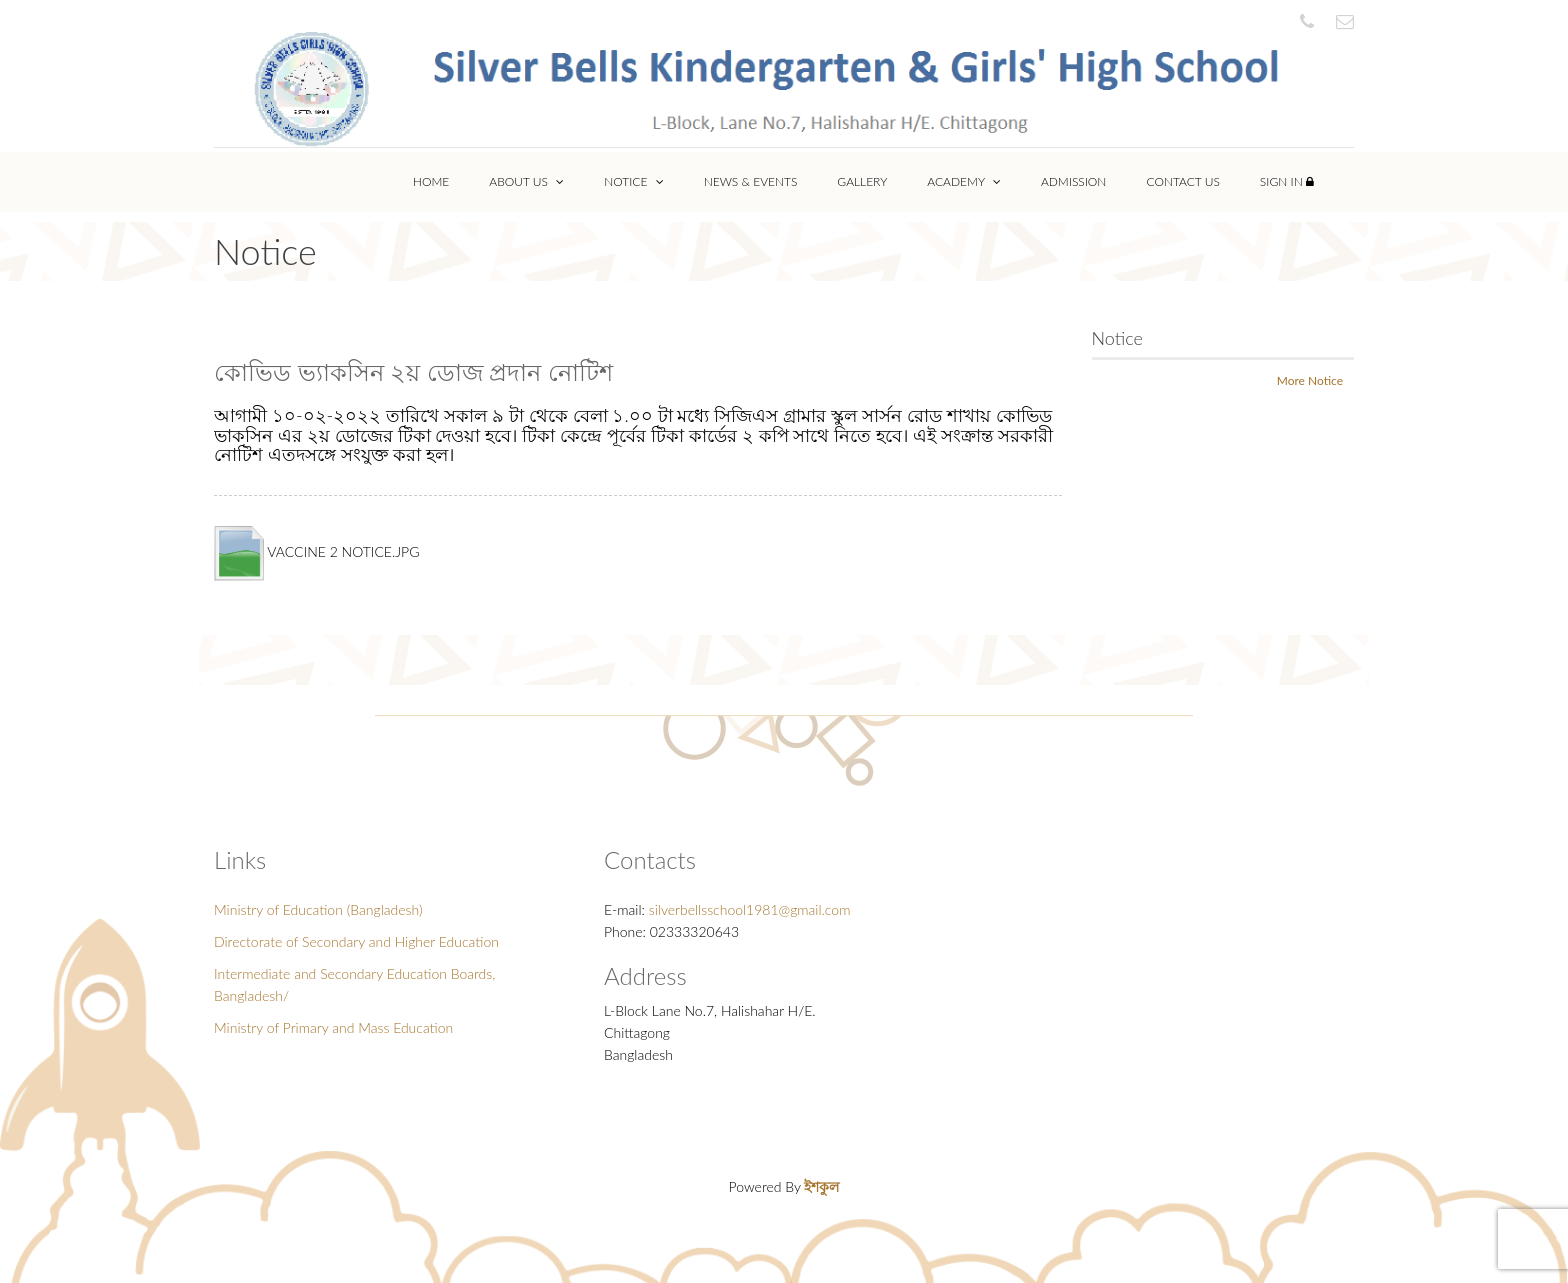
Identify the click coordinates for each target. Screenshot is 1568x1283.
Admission (1074, 181)
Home (431, 181)
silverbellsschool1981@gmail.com (750, 909)
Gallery (862, 181)
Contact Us (1182, 181)
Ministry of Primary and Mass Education (333, 1027)
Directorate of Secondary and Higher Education (356, 941)
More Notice (1310, 380)
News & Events (751, 181)
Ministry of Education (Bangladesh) (318, 909)
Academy (964, 181)
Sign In (1287, 181)
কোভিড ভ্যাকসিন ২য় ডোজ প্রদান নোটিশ (413, 371)
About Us (526, 181)
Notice (633, 181)
